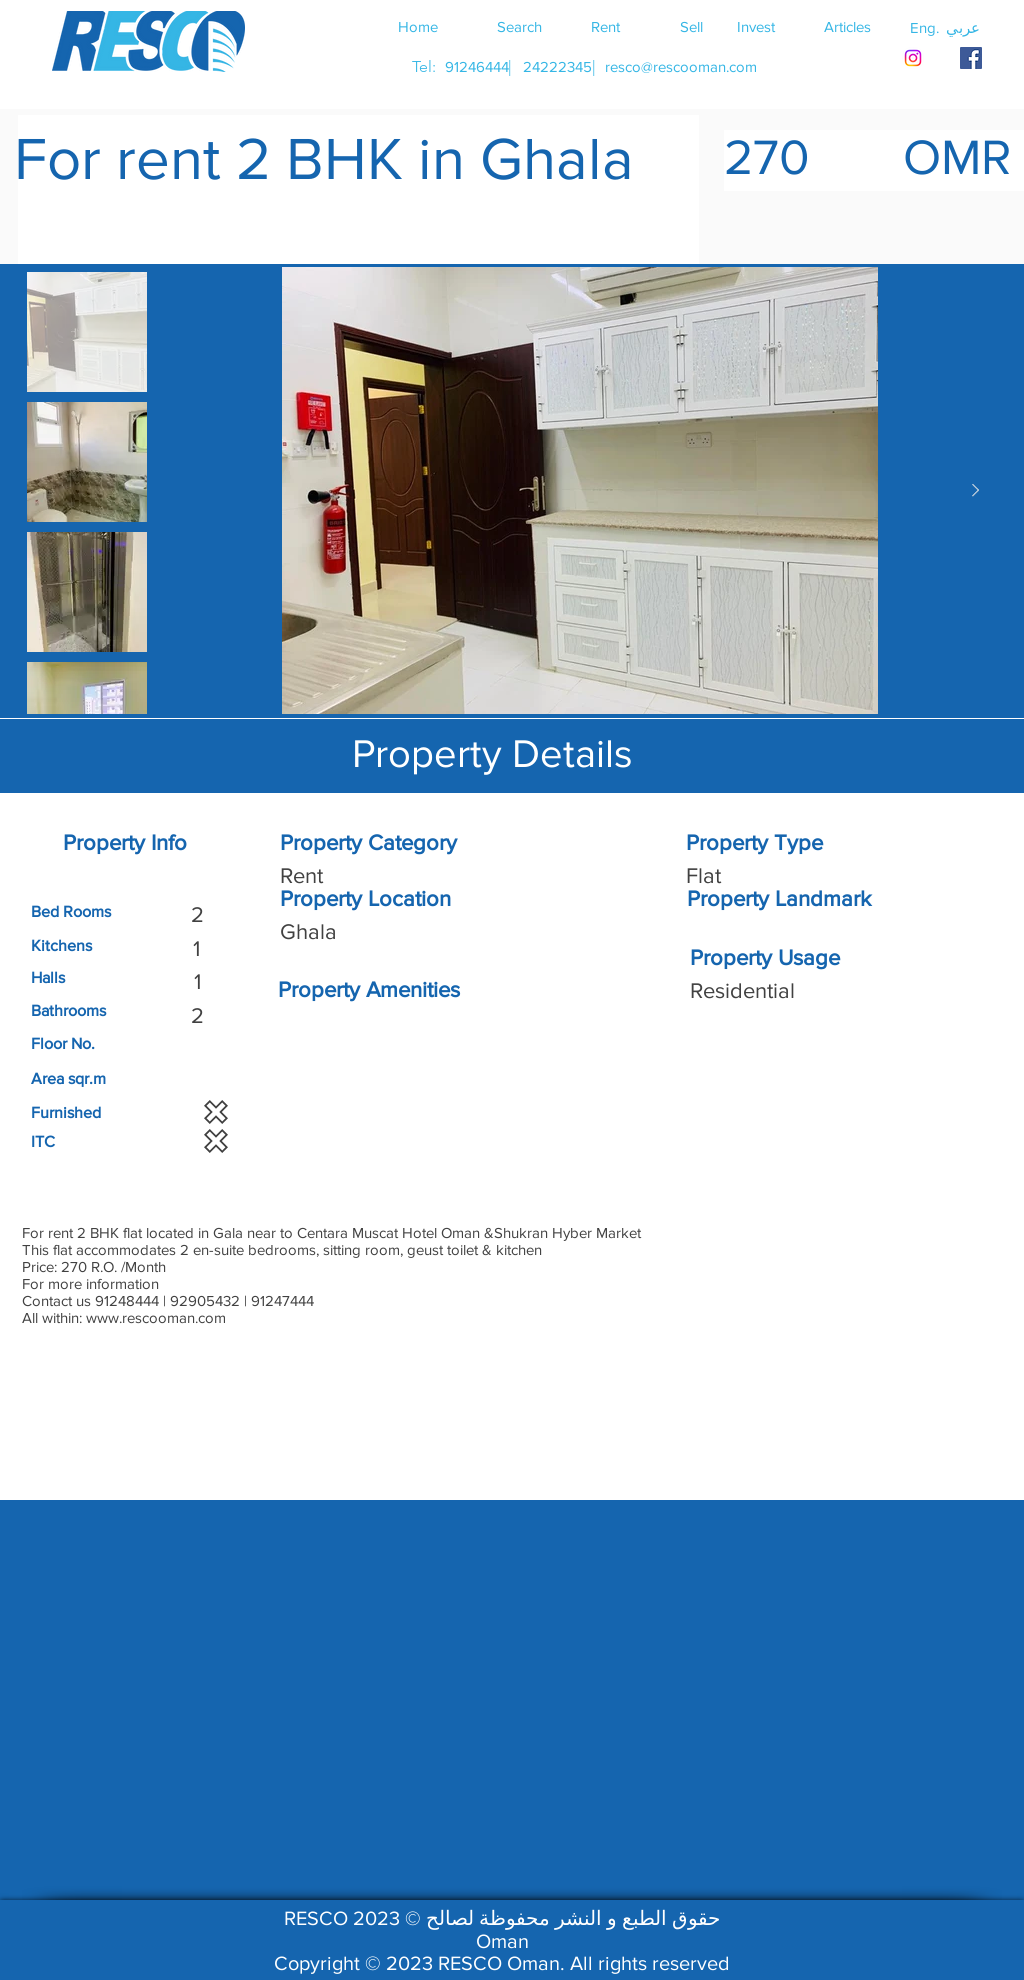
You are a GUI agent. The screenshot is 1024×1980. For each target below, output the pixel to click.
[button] (963, 27)
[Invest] (756, 26)
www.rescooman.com (156, 1317)
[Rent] (605, 26)
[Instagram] (913, 58)
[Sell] (691, 26)
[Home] (418, 26)
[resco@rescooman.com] (681, 66)
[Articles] (847, 26)
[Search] (519, 26)
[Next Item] (975, 491)
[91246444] (476, 66)
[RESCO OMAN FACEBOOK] (971, 58)
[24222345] (557, 66)
